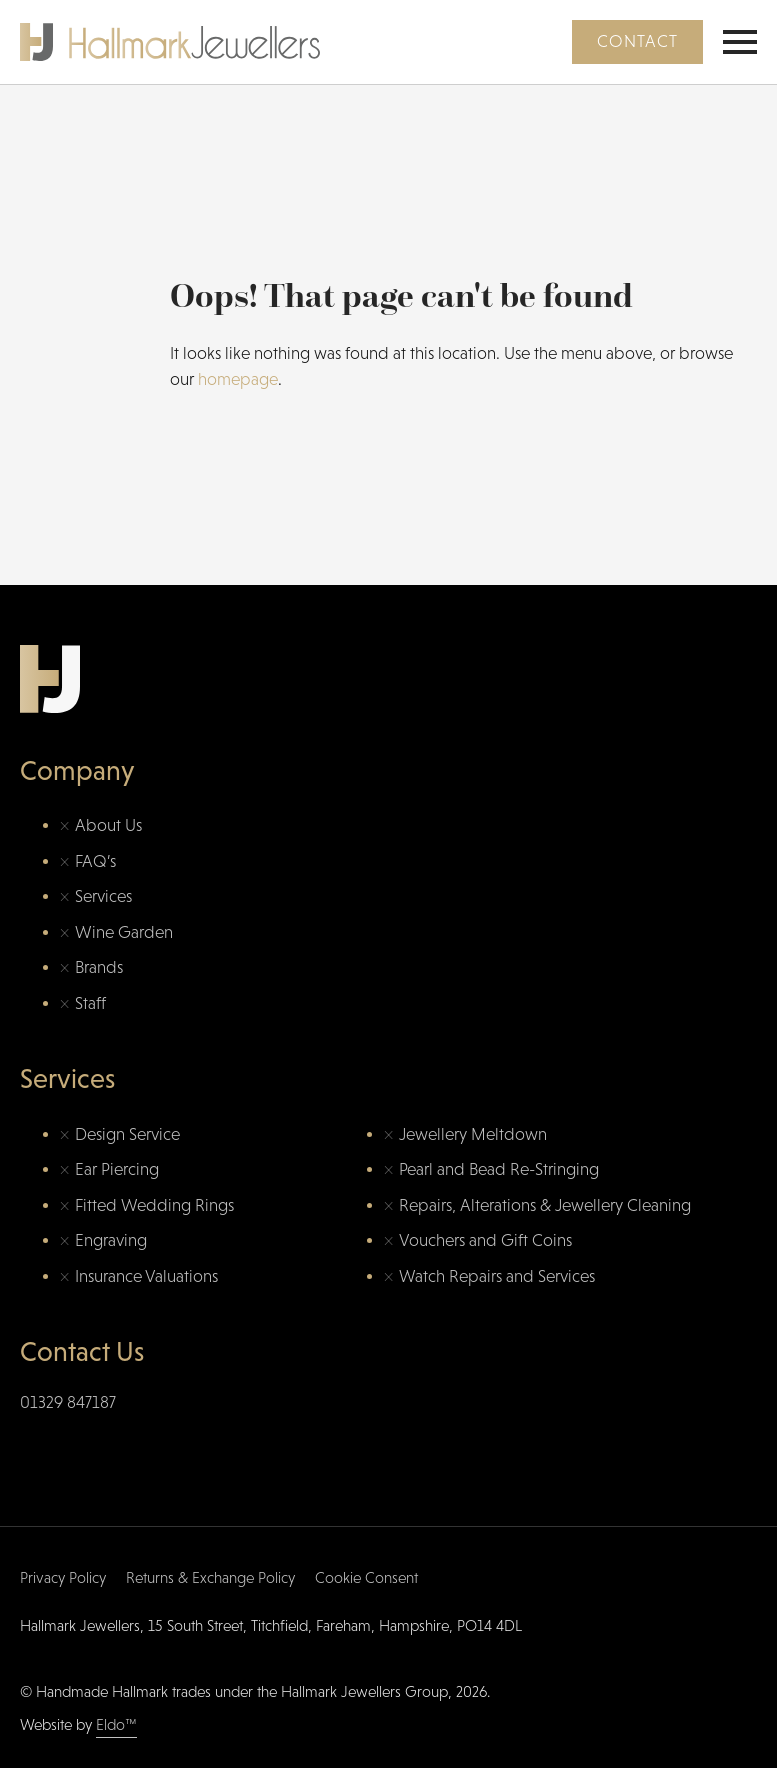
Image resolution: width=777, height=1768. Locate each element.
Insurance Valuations (146, 1276)
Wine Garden (124, 932)
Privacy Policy (63, 1577)
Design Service (127, 1134)
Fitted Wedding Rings (154, 1205)
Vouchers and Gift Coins (485, 1240)
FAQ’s (95, 861)
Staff (90, 1003)
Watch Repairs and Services (497, 1276)
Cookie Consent (366, 1577)
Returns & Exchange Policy (210, 1577)
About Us (108, 825)
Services (103, 896)
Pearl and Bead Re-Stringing (499, 1169)
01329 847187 (68, 1402)
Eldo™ (116, 1724)
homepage (238, 379)
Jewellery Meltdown (473, 1134)
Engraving (111, 1240)
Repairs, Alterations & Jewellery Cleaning (545, 1205)
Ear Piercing (117, 1169)
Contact (637, 41)
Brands (99, 967)
